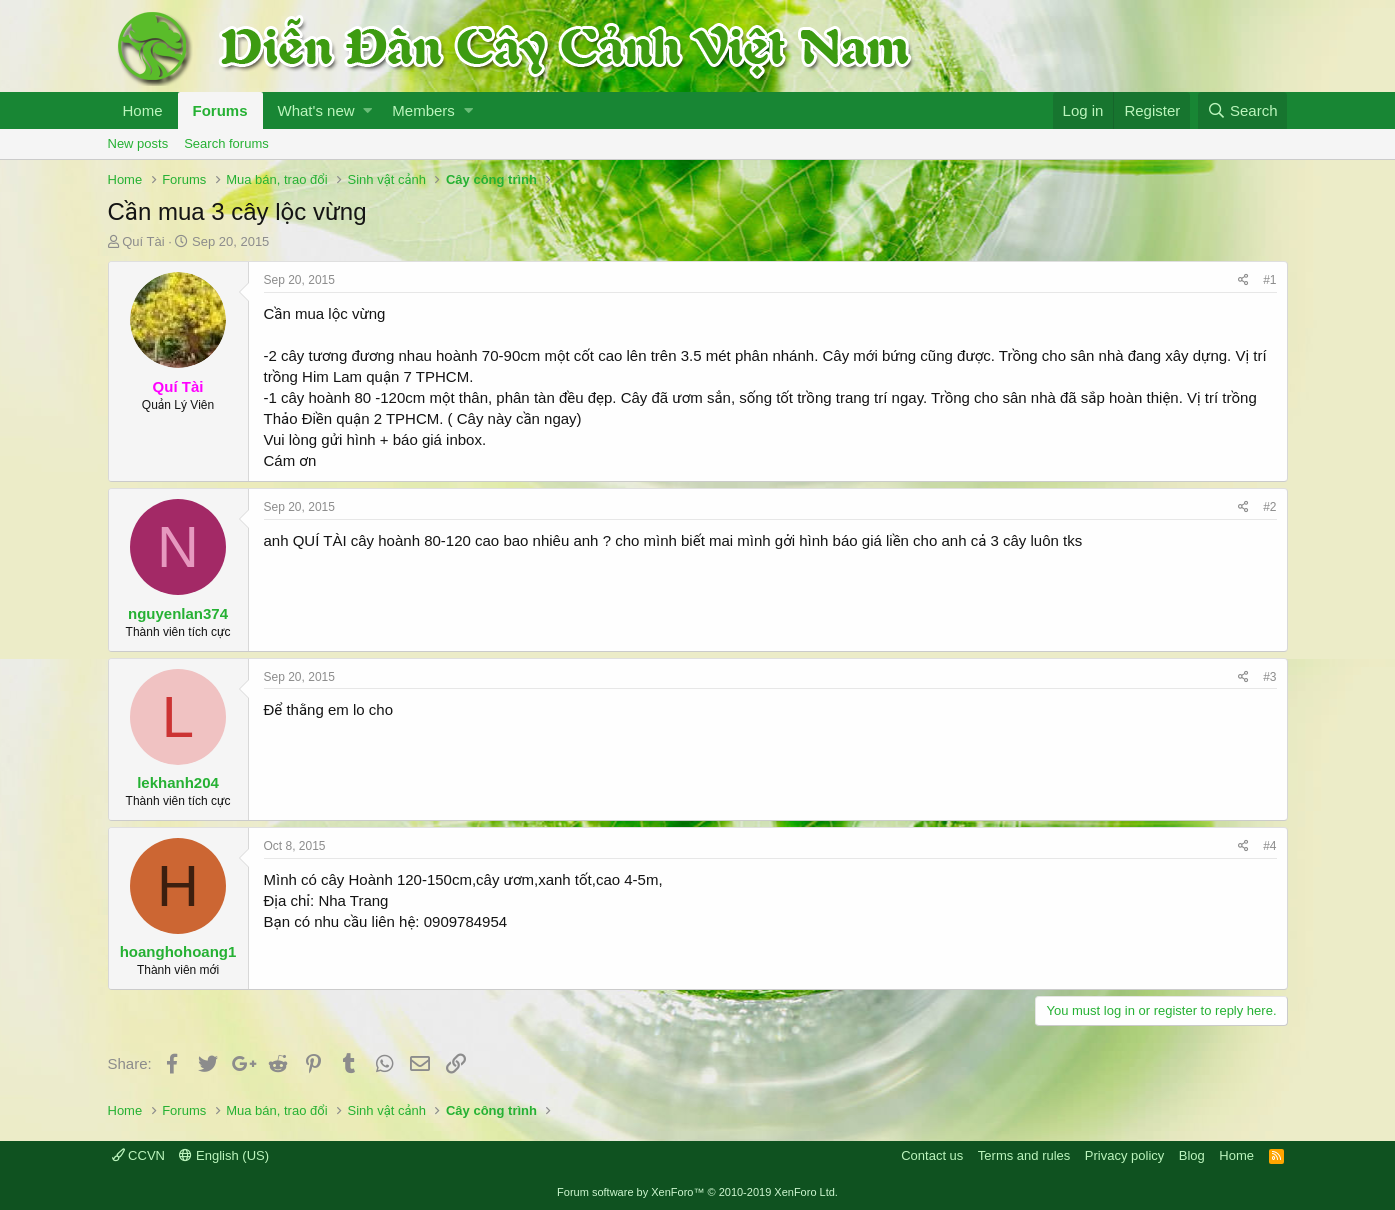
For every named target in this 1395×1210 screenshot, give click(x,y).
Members (423, 110)
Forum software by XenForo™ (697, 1192)
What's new (316, 110)
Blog (1192, 1155)
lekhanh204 (178, 782)
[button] (367, 110)
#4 (1269, 846)
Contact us (932, 1155)
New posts (138, 143)
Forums (220, 110)
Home (143, 110)
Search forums (226, 143)
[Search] (1243, 110)
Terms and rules (1024, 1155)
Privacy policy (1124, 1155)
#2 (1269, 507)
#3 (1269, 677)
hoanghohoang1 (178, 951)
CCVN (138, 1155)
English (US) (224, 1155)
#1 (1269, 280)
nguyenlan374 (178, 613)
